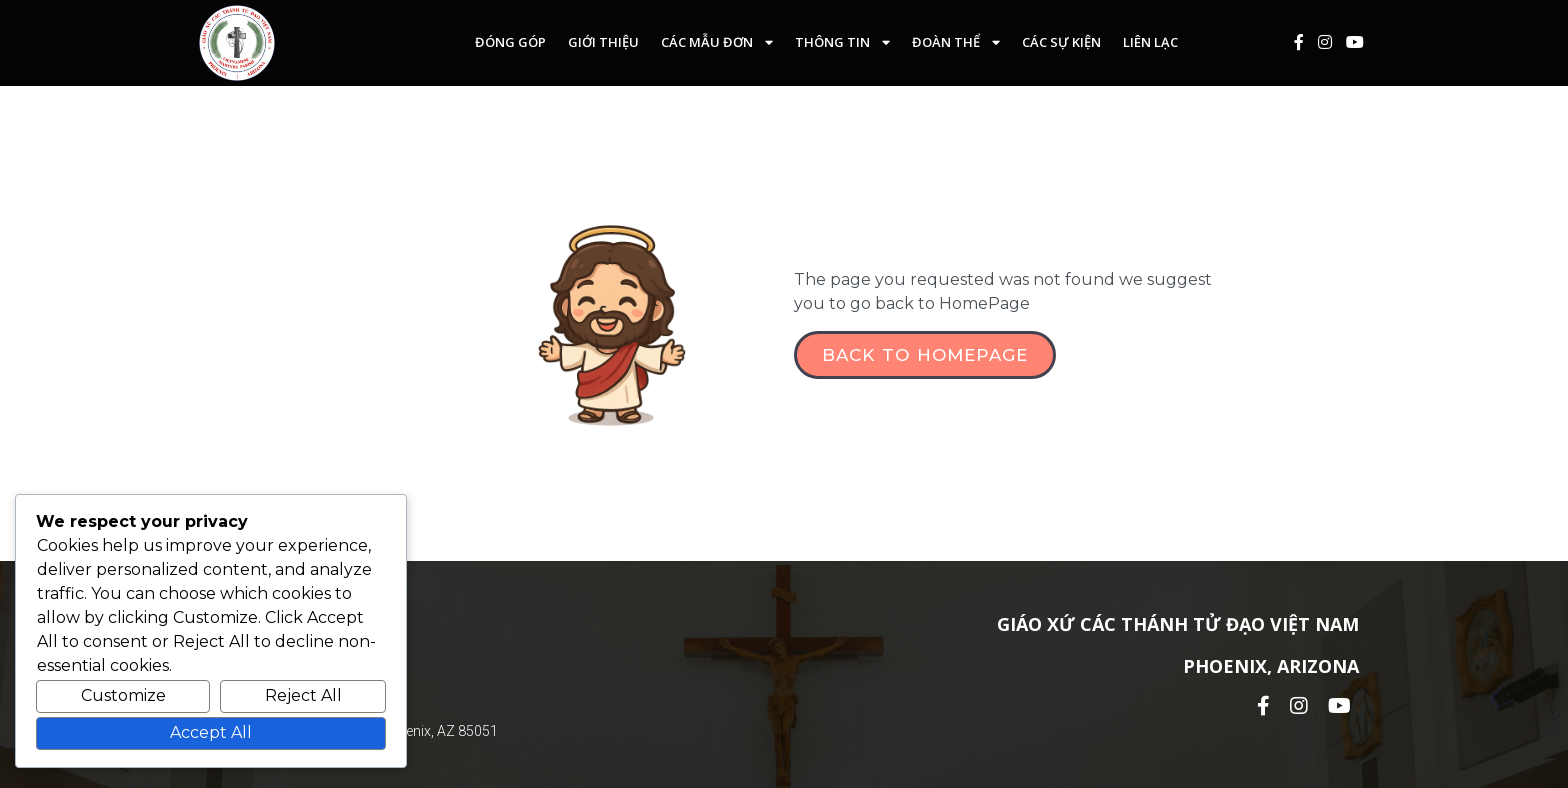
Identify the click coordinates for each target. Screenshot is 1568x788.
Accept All (211, 732)
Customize (123, 695)
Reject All (303, 695)
